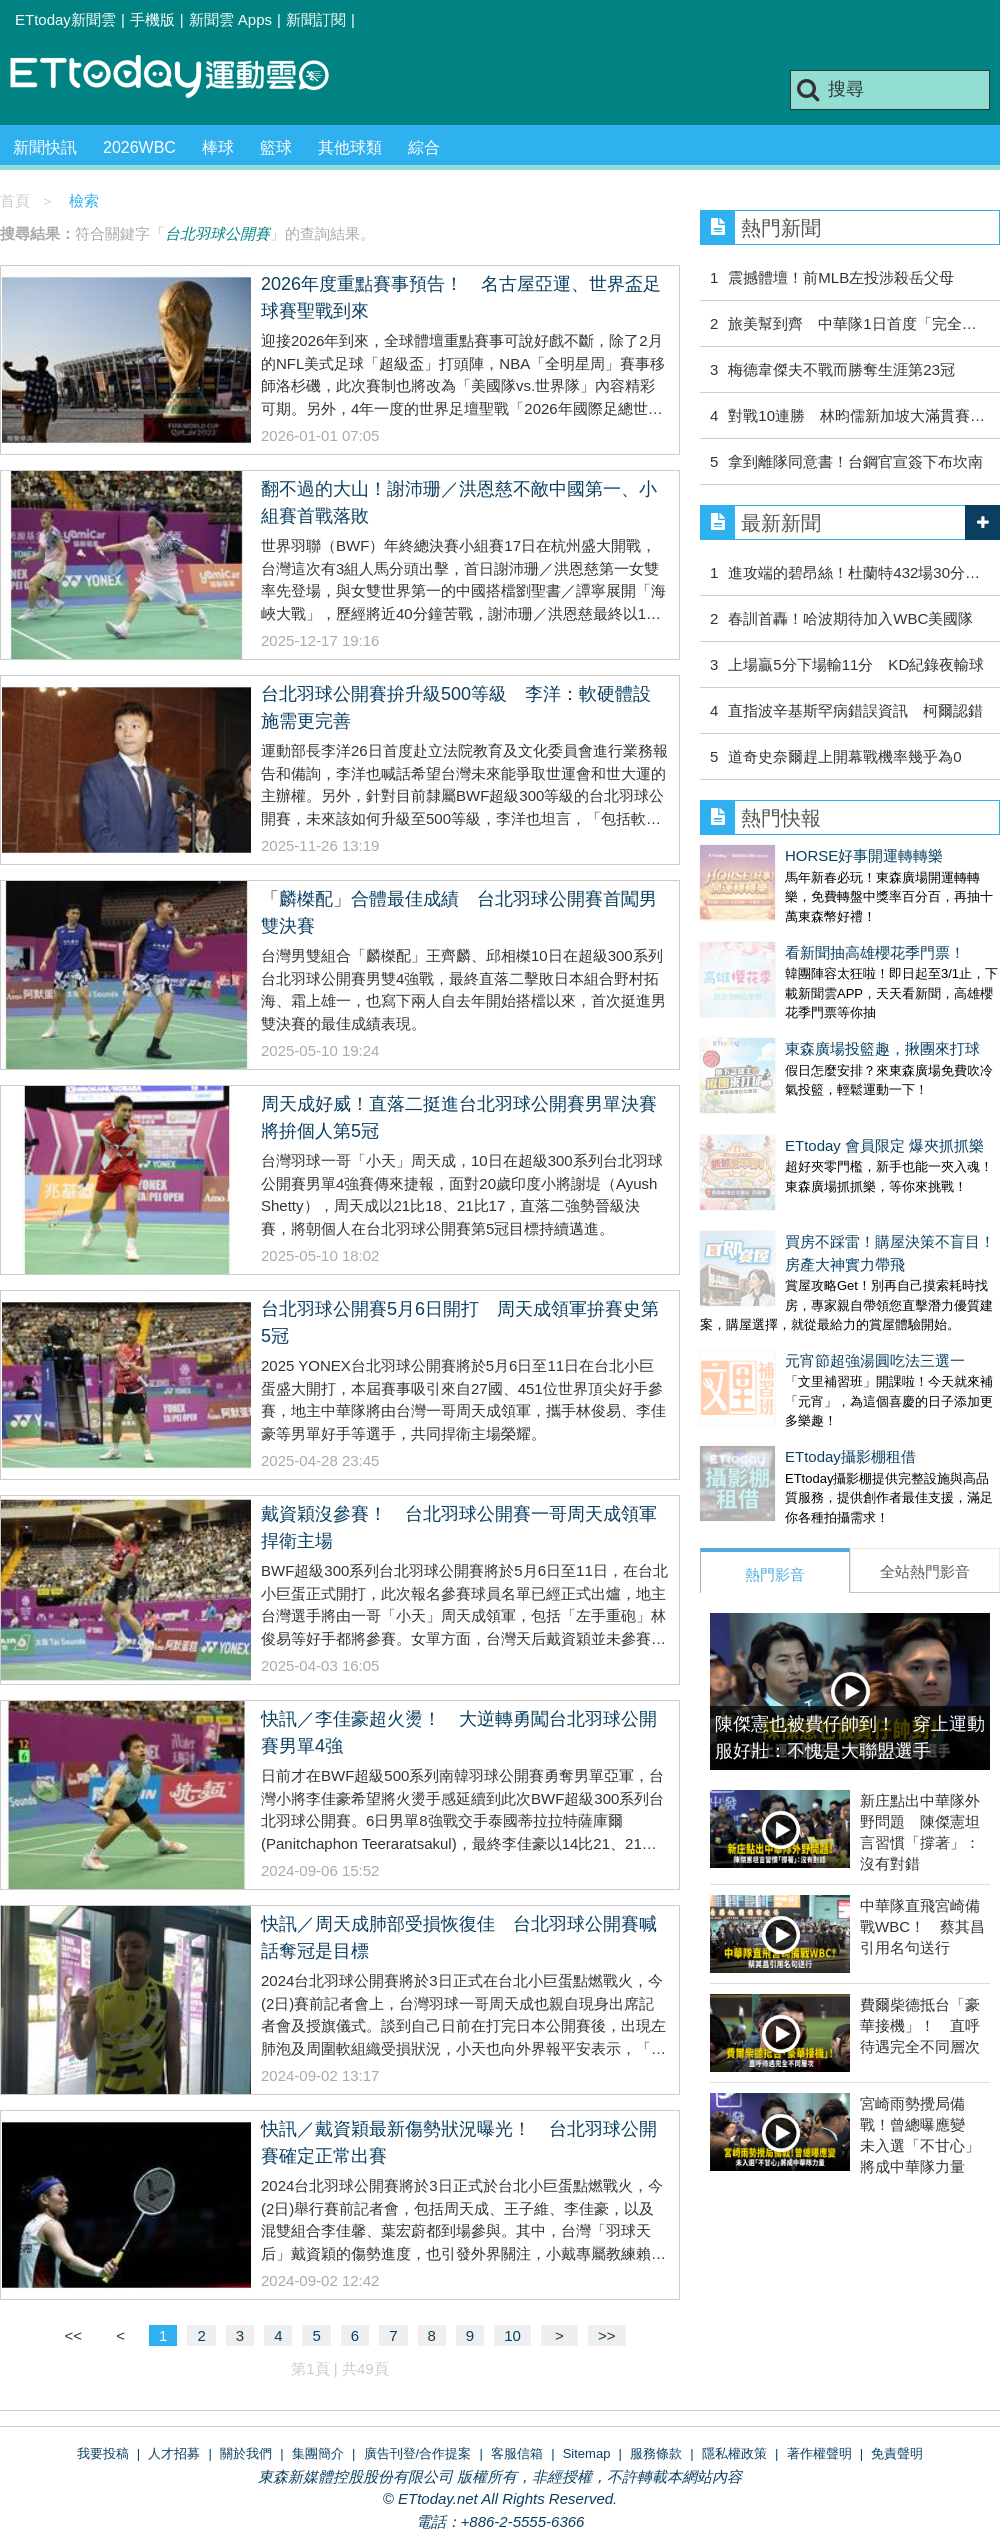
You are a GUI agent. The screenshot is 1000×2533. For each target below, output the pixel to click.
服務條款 (656, 2453)
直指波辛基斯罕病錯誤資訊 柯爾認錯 (855, 710)
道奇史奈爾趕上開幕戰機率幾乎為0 (844, 756)
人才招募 (174, 2453)
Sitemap (587, 2453)
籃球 (276, 147)
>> (607, 2335)
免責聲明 (897, 2453)
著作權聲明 (819, 2453)
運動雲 (185, 77)
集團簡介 (318, 2453)
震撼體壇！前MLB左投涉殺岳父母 (841, 277)
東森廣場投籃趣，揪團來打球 (797, 1008)
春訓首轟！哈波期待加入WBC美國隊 (850, 618)
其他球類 (350, 147)
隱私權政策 (734, 2453)
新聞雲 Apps (230, 19)
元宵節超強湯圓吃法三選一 (790, 1280)
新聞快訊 (45, 147)
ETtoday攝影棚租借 (765, 1356)
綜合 (424, 147)
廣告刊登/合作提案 (418, 2453)
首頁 (15, 200)
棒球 (218, 147)
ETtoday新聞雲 (65, 19)
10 (512, 2335)
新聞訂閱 (316, 19)
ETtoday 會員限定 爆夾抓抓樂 (799, 1085)
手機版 (152, 19)
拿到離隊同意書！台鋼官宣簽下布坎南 (855, 461)
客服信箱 (517, 2453)
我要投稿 (103, 2453)
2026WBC (139, 147)
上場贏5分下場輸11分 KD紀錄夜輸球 (856, 664)
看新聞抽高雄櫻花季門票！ (790, 932)
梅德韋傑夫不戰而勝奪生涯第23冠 (841, 369)
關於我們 (246, 2453)
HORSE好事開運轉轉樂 (779, 855)
